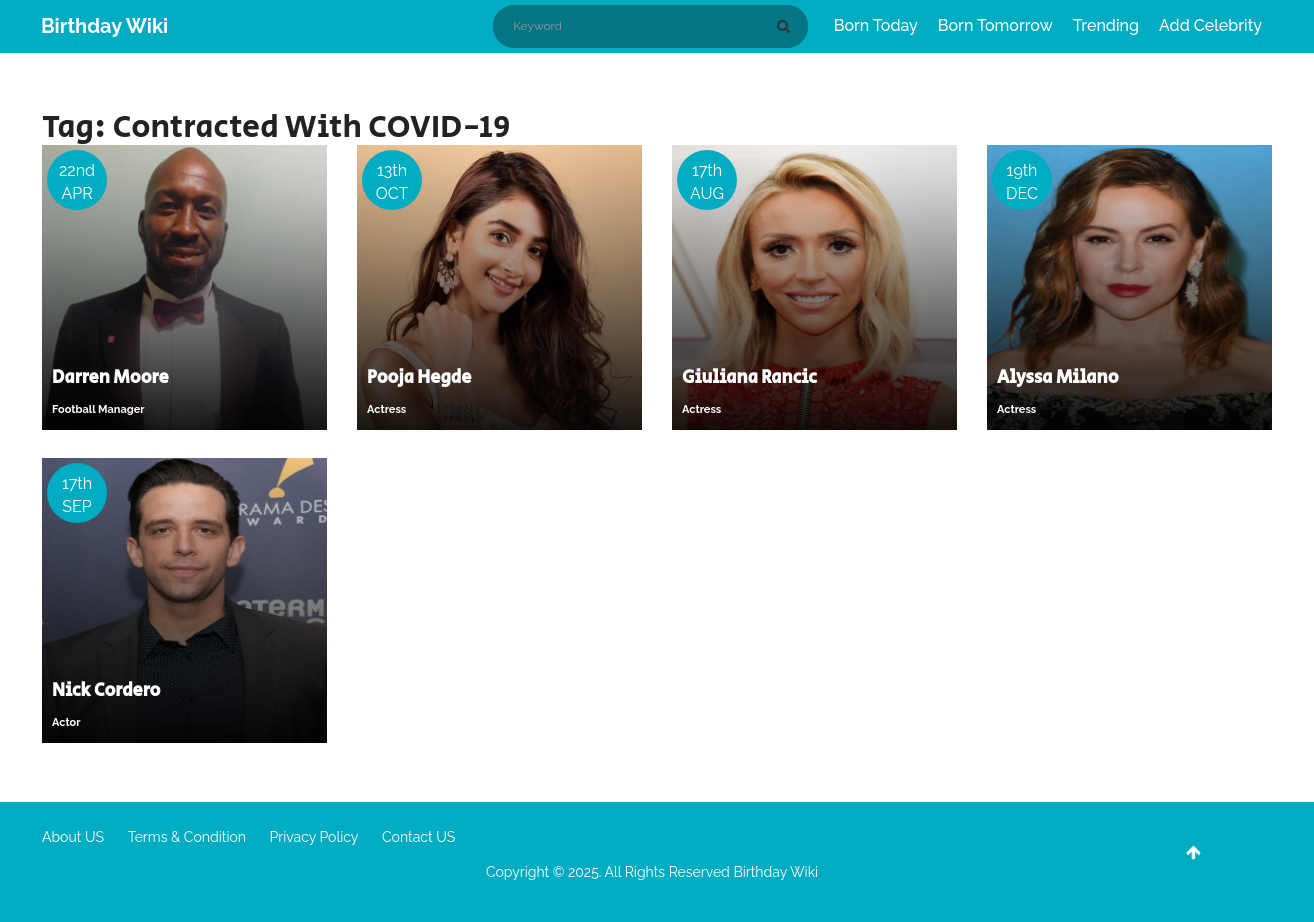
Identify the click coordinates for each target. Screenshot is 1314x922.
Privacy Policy (314, 837)
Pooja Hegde (419, 378)
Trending (1106, 25)
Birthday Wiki (104, 26)
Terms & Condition (187, 837)
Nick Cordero (106, 691)
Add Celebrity (1210, 25)
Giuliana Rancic (749, 378)
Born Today (876, 25)
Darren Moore (110, 378)
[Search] (787, 26)
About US (73, 837)
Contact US (418, 837)
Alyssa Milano (1058, 378)
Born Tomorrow (995, 25)
